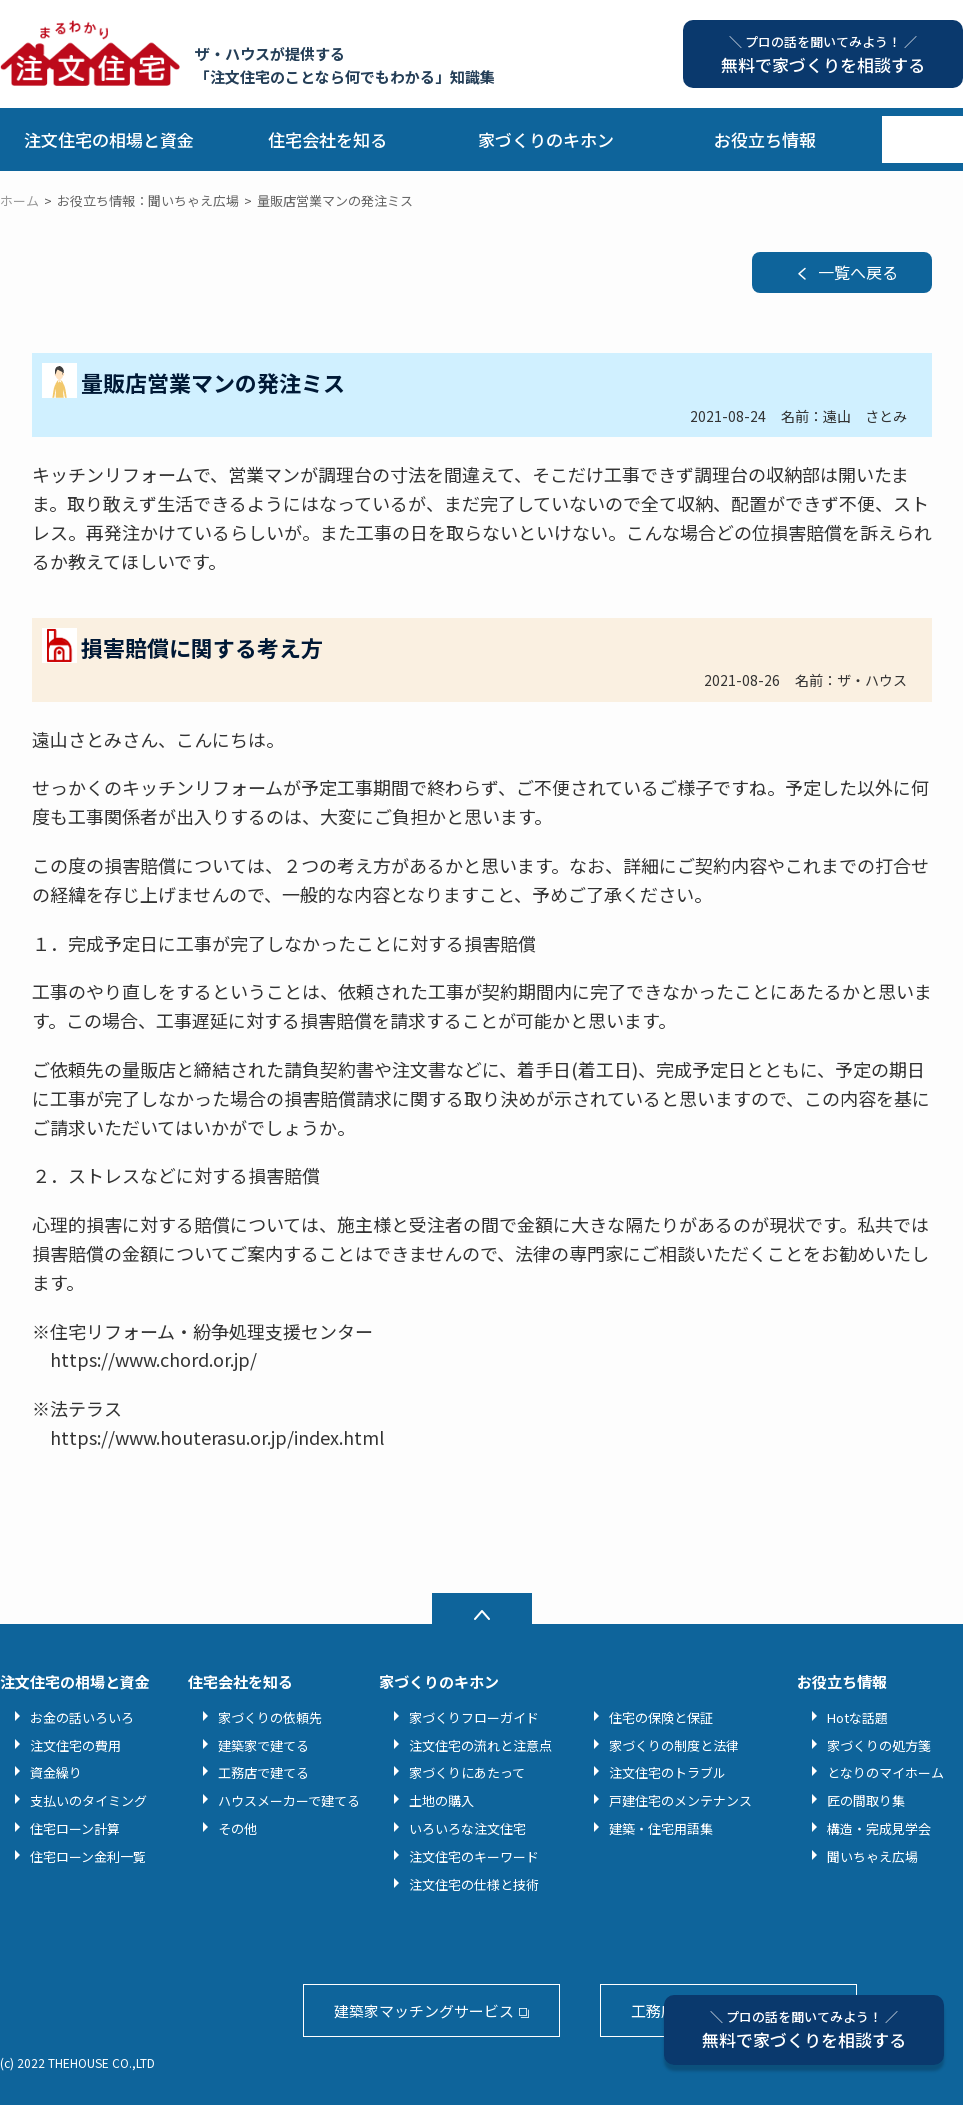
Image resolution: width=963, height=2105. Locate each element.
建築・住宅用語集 (661, 1828)
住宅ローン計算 (75, 1828)
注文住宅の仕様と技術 (474, 1884)
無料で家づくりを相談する (804, 2029)
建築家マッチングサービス (424, 2010)
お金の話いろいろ (82, 1717)
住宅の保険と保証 (661, 1717)
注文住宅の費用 (75, 1745)
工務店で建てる (263, 1772)
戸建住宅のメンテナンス (680, 1800)
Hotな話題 (857, 1717)
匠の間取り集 (866, 1800)
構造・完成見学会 (879, 1828)
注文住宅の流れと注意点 (480, 1745)
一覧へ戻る (858, 272)
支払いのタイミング (88, 1800)
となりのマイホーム (885, 1772)
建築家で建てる (263, 1745)
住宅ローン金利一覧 (88, 1856)
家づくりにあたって (467, 1772)
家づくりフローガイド (474, 1717)
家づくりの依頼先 (270, 1717)
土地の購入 (441, 1800)
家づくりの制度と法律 (674, 1745)
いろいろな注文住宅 (467, 1828)
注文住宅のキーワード (474, 1856)
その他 (237, 1828)
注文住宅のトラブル (667, 1772)
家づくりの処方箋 (879, 1745)
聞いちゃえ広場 (872, 1856)
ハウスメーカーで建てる (289, 1800)
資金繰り (56, 1772)
